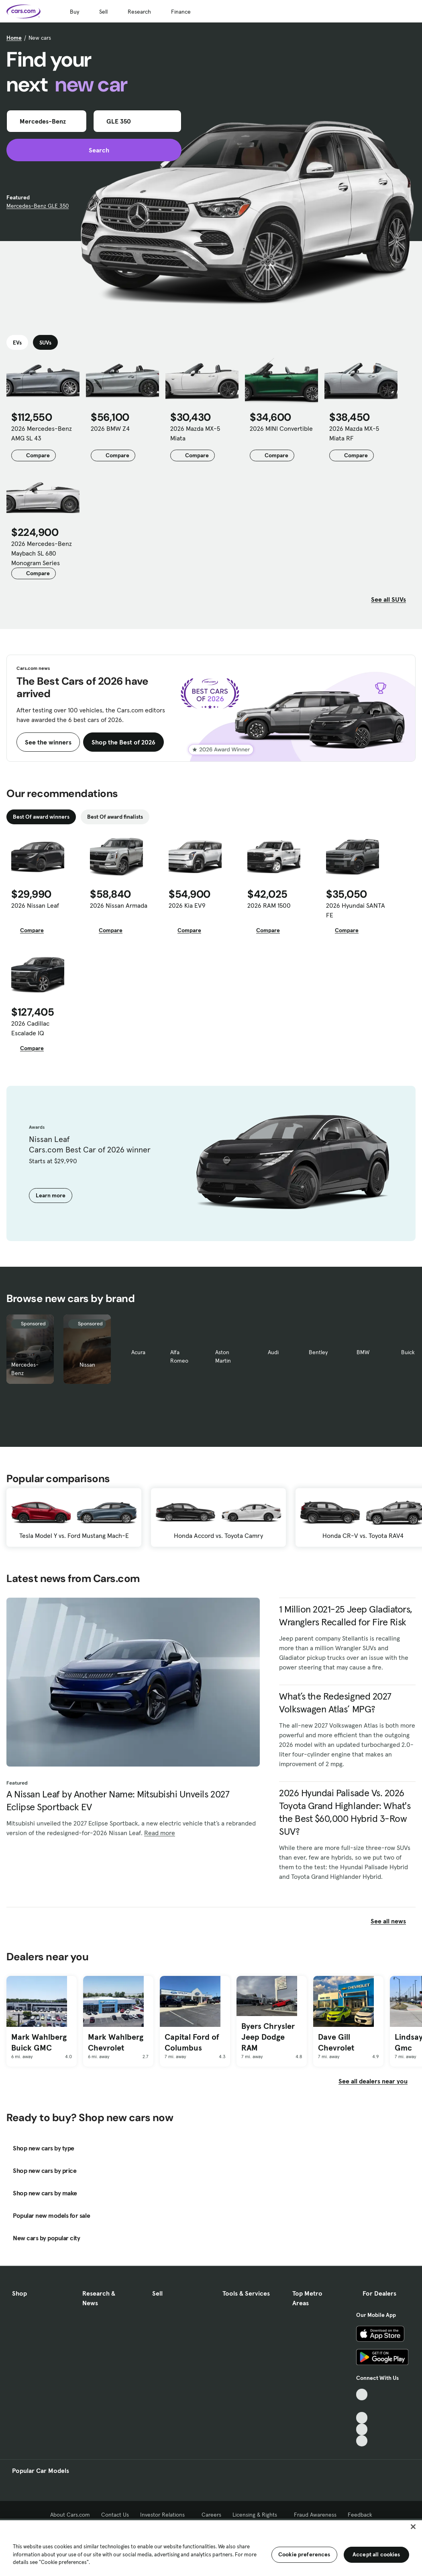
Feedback (360, 2514)
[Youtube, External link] (362, 2418)
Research (139, 11)
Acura (138, 1352)
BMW (363, 1352)
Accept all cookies (376, 2554)
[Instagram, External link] (362, 2429)
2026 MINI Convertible (281, 428)
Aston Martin (223, 1356)
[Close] (413, 2526)
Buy (74, 11)
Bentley (318, 1352)
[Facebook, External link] (362, 2406)
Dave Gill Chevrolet (336, 2042)
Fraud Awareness (315, 2514)
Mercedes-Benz (25, 1369)
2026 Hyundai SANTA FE (355, 910)
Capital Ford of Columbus (192, 2042)
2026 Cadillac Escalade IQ (30, 1028)
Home (14, 37)
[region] (211, 2547)
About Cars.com (70, 2514)
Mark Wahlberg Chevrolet (115, 2042)
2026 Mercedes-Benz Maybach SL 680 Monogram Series (41, 553)
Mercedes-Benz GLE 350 (37, 205)
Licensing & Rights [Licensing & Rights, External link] (257, 2514)
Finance (181, 11)
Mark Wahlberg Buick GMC (39, 2042)
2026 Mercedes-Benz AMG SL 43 (41, 433)
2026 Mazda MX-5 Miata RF (354, 433)
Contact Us (115, 2514)
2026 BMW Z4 (110, 428)
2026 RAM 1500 (269, 905)
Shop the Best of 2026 (123, 742)
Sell (103, 11)
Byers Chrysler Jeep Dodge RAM (268, 2037)
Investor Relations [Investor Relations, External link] (165, 2514)
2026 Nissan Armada (118, 905)
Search (94, 150)
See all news (393, 1921)
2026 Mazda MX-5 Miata (195, 433)
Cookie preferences (304, 2554)
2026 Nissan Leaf (35, 905)
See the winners (48, 742)
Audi (273, 1352)
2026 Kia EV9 (187, 905)
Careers (211, 2514)
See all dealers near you (373, 2081)
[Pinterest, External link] (362, 2441)
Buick (408, 1352)
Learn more (50, 1195)
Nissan (87, 1364)
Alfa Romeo (179, 1356)
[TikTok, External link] (362, 2394)
